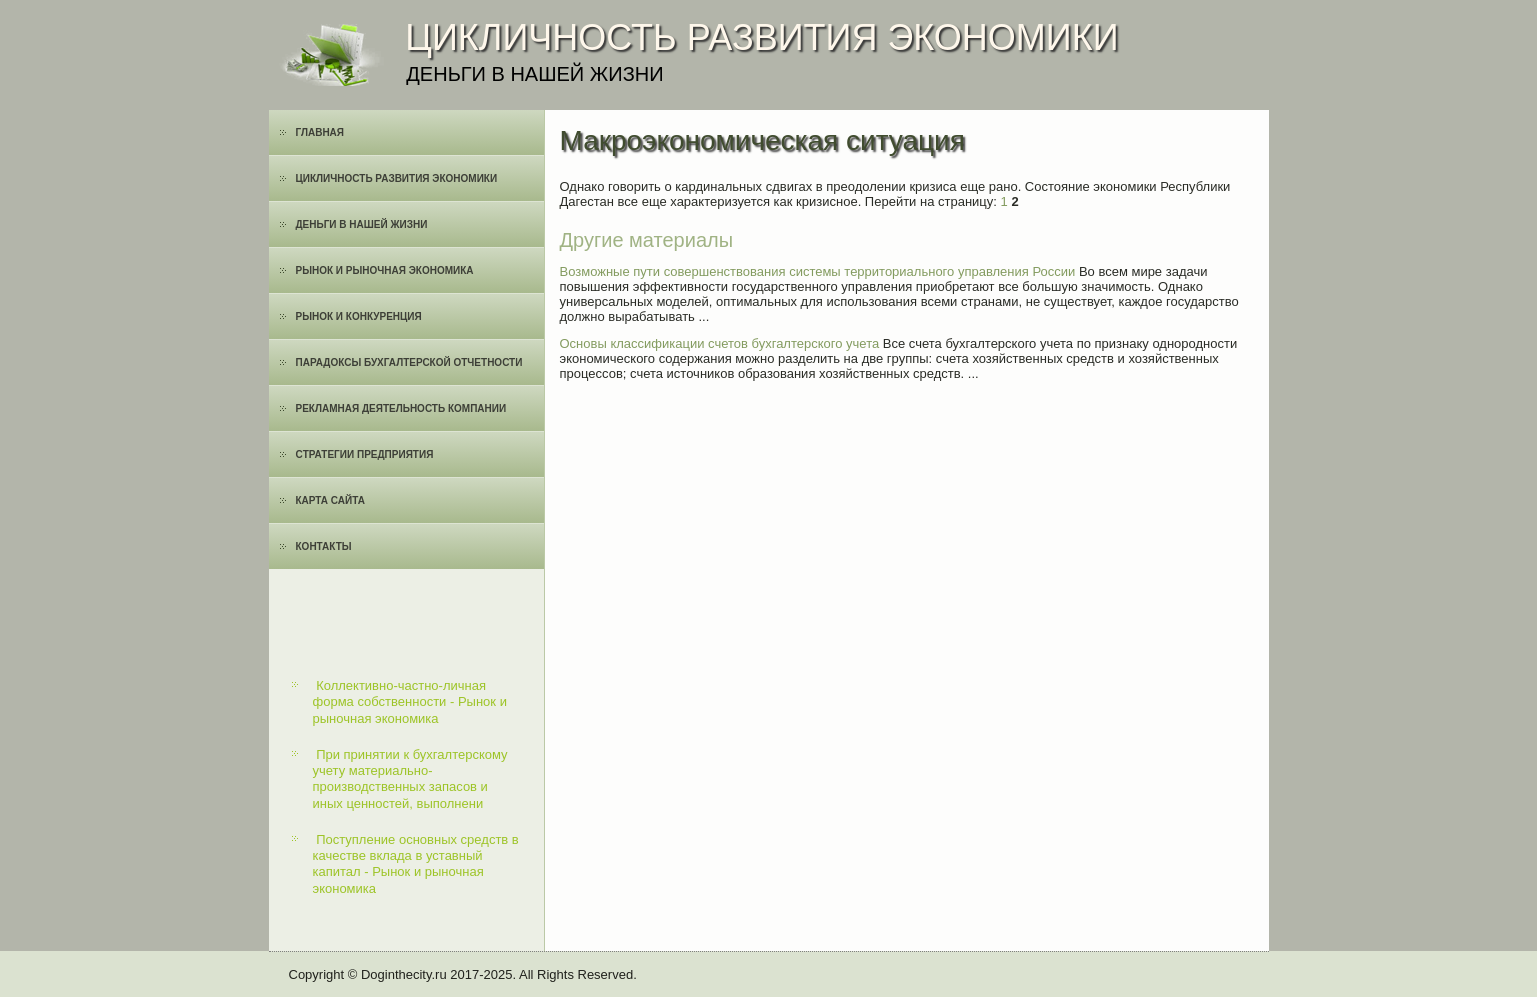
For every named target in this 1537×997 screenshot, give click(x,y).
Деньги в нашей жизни (362, 224)
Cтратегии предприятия (365, 454)
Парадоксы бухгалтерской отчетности (409, 362)
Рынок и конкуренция (359, 316)
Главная (320, 132)
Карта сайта (330, 500)
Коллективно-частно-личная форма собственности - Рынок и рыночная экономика (410, 702)
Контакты (324, 546)
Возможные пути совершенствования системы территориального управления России (818, 271)
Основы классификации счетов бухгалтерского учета (720, 343)
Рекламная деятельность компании (401, 408)
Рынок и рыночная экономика (385, 270)
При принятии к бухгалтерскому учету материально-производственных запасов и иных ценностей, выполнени (410, 779)
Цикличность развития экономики (397, 178)
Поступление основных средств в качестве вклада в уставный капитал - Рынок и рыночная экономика (416, 864)
